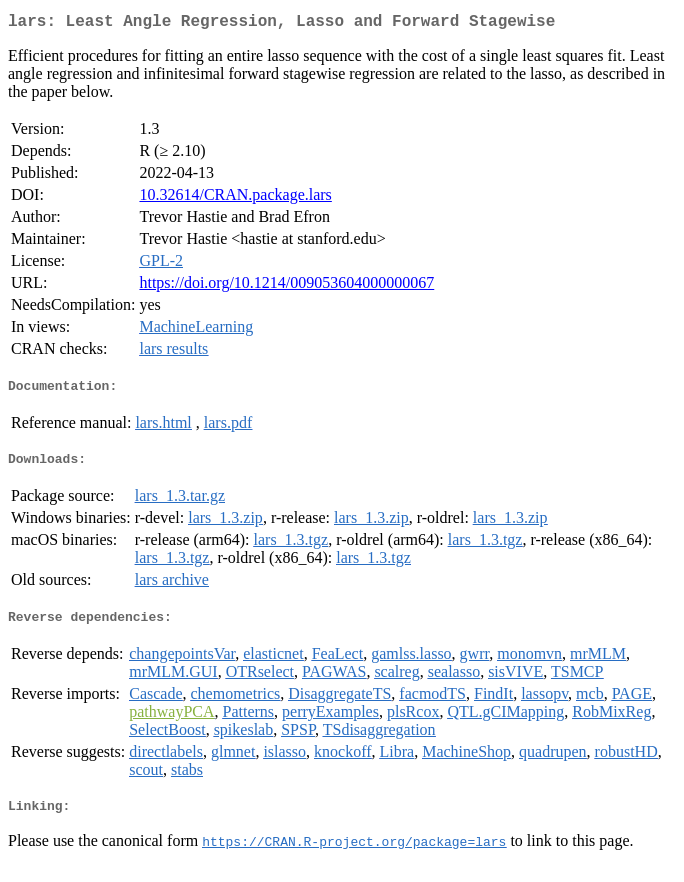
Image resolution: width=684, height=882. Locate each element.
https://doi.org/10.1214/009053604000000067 (286, 286)
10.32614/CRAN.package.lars (235, 198)
